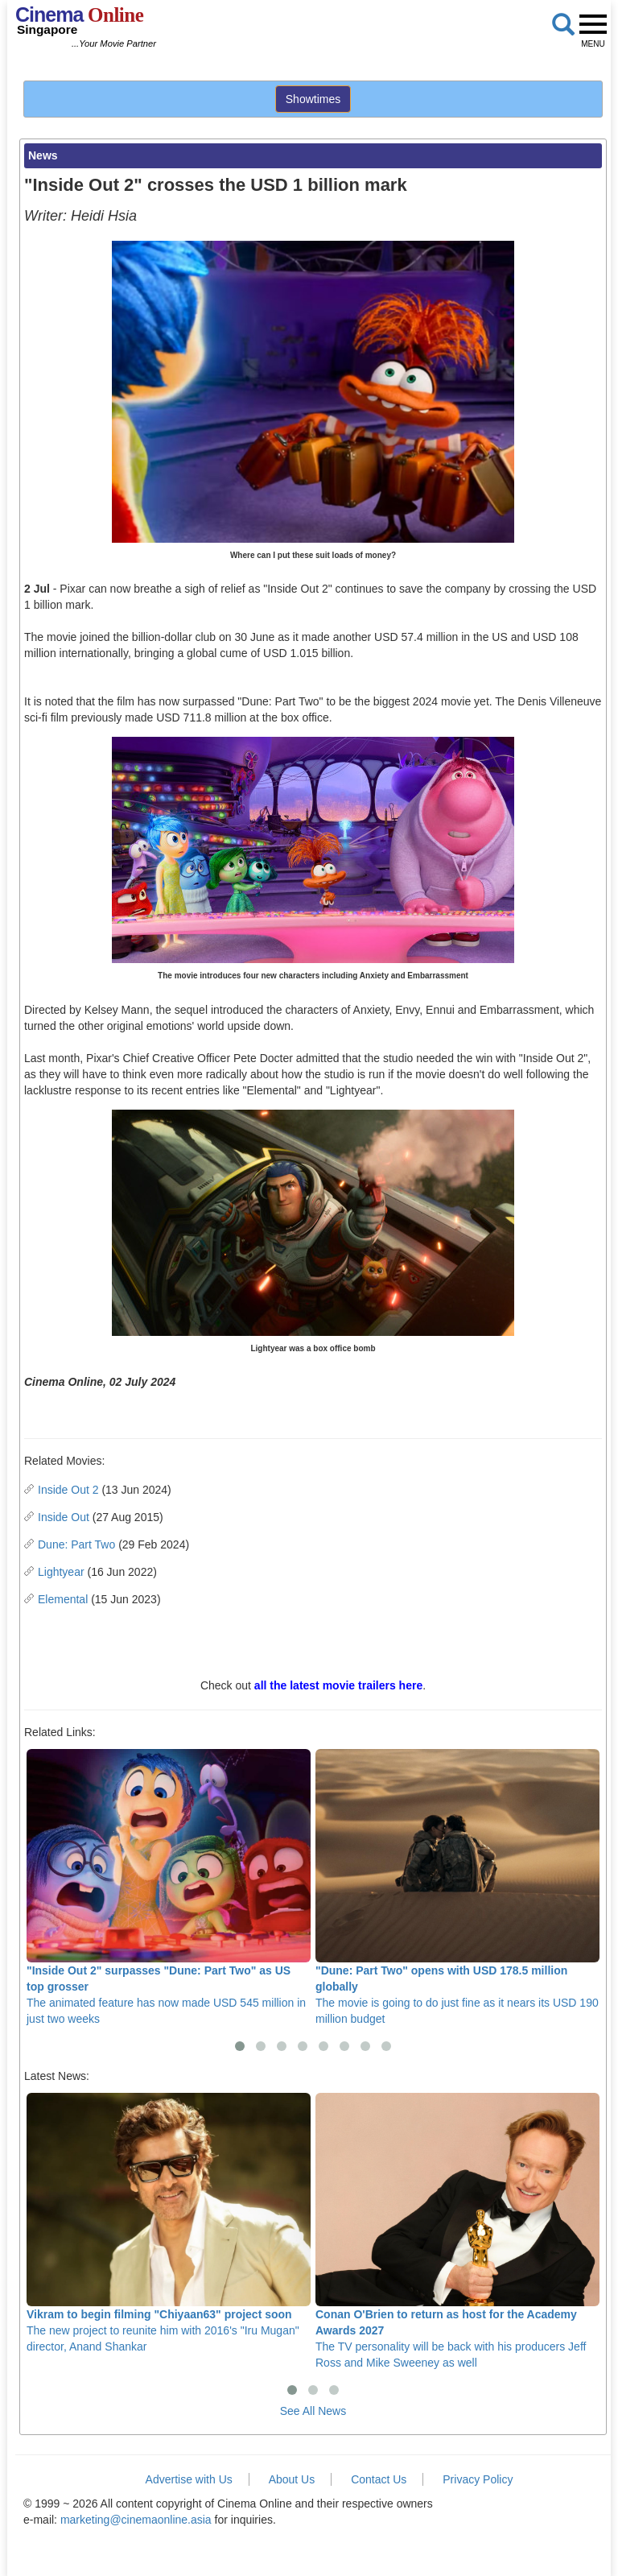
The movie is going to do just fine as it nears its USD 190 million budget (457, 1887)
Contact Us (378, 2479)
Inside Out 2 (68, 1489)
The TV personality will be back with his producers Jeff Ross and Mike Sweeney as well (457, 2231)
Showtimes (313, 99)
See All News (313, 2410)
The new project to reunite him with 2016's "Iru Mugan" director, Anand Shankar (169, 2223)
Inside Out (63, 1517)
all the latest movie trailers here (338, 1685)
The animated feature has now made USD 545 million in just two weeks (169, 1887)
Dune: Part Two (76, 1544)
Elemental (63, 1599)
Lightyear (61, 1571)
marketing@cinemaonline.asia (136, 2519)
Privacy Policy (478, 2479)
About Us (292, 2479)
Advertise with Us (189, 2479)
